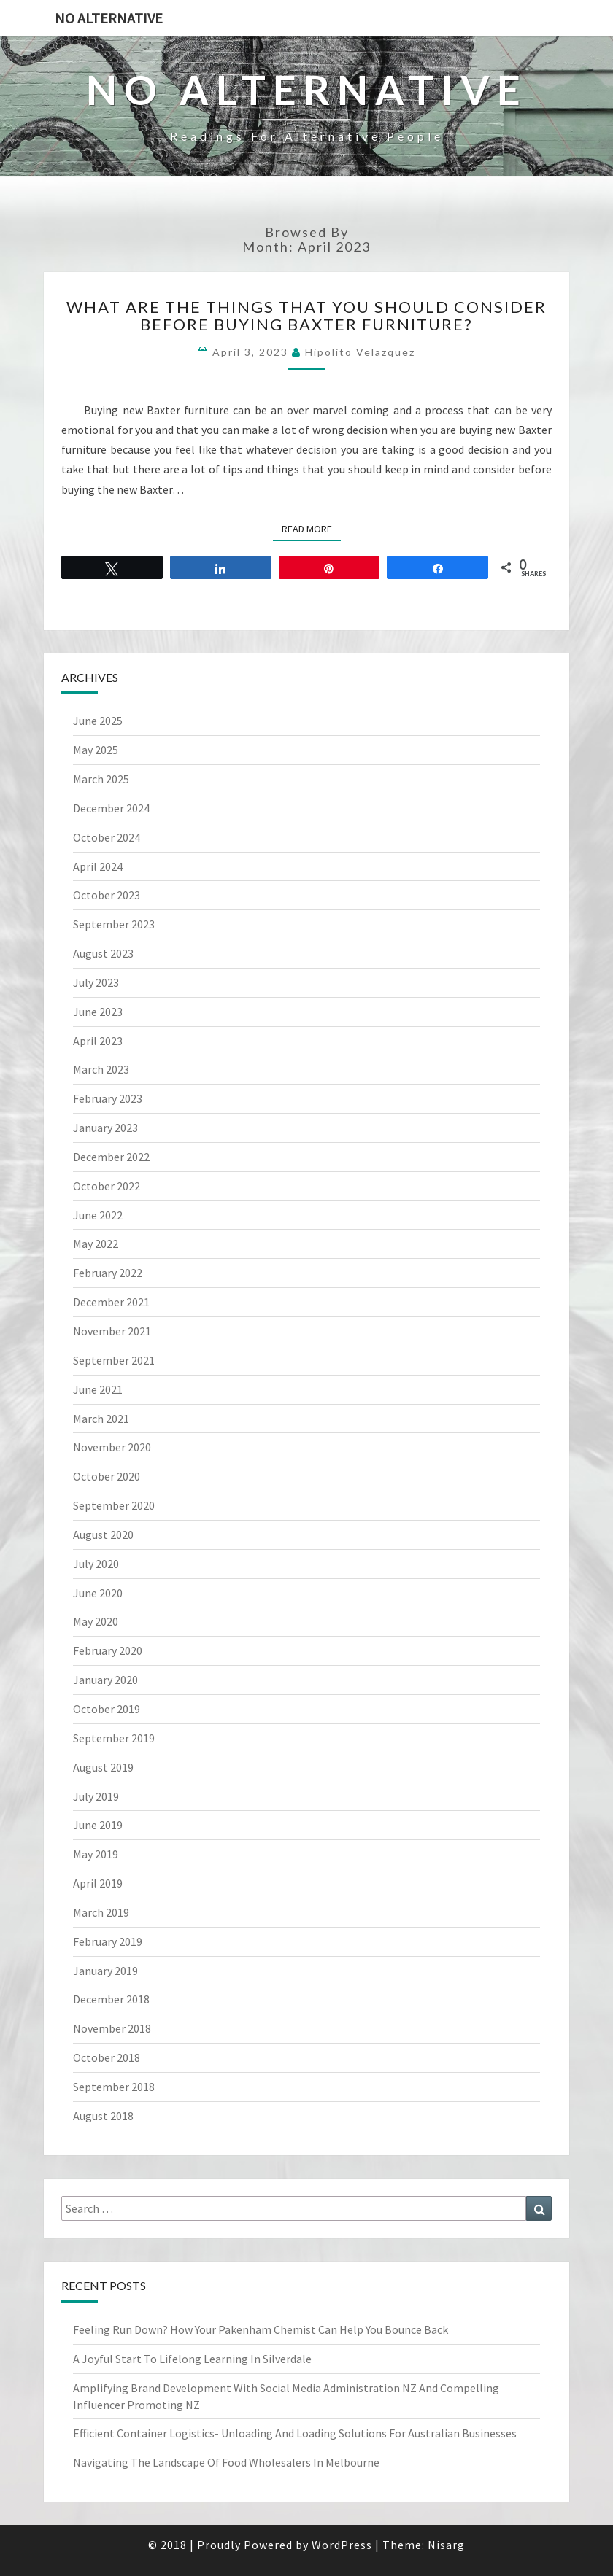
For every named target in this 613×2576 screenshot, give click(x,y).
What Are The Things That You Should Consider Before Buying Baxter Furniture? (306, 315)
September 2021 (114, 1360)
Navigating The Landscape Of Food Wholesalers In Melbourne (226, 2462)
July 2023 (96, 982)
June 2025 (98, 720)
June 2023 (98, 1011)
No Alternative (109, 18)
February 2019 (107, 1941)
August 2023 (103, 953)
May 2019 (95, 1854)
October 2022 (106, 1186)
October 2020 (106, 1476)
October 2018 (106, 2057)
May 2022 (95, 1243)
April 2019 (98, 1883)
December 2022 (111, 1156)
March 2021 (101, 1418)
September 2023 (114, 924)
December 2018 (111, 1999)
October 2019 (106, 1709)
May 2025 (95, 749)
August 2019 (103, 1767)
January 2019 (105, 1970)
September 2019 (114, 1738)
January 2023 (105, 1127)
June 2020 (98, 1593)
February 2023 (107, 1098)
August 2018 (103, 2115)
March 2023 (101, 1069)
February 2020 (107, 1650)
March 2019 (101, 1912)
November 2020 (112, 1447)
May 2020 (95, 1621)
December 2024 (111, 808)
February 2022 (107, 1272)
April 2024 (98, 866)
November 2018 (112, 2028)
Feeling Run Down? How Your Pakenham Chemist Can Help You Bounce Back (260, 2329)
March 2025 (101, 779)
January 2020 (105, 1679)
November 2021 (112, 1331)
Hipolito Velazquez (360, 352)
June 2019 (98, 1824)
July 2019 (96, 1796)
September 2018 (114, 2086)
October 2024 (106, 837)
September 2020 (114, 1505)
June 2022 (98, 1215)
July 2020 (96, 1563)
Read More (311, 528)
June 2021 (98, 1389)
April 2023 (98, 1040)
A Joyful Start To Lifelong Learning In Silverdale (192, 2358)
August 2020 (103, 1534)
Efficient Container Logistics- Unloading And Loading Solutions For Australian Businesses (295, 2433)
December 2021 (111, 1302)
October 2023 (106, 895)
